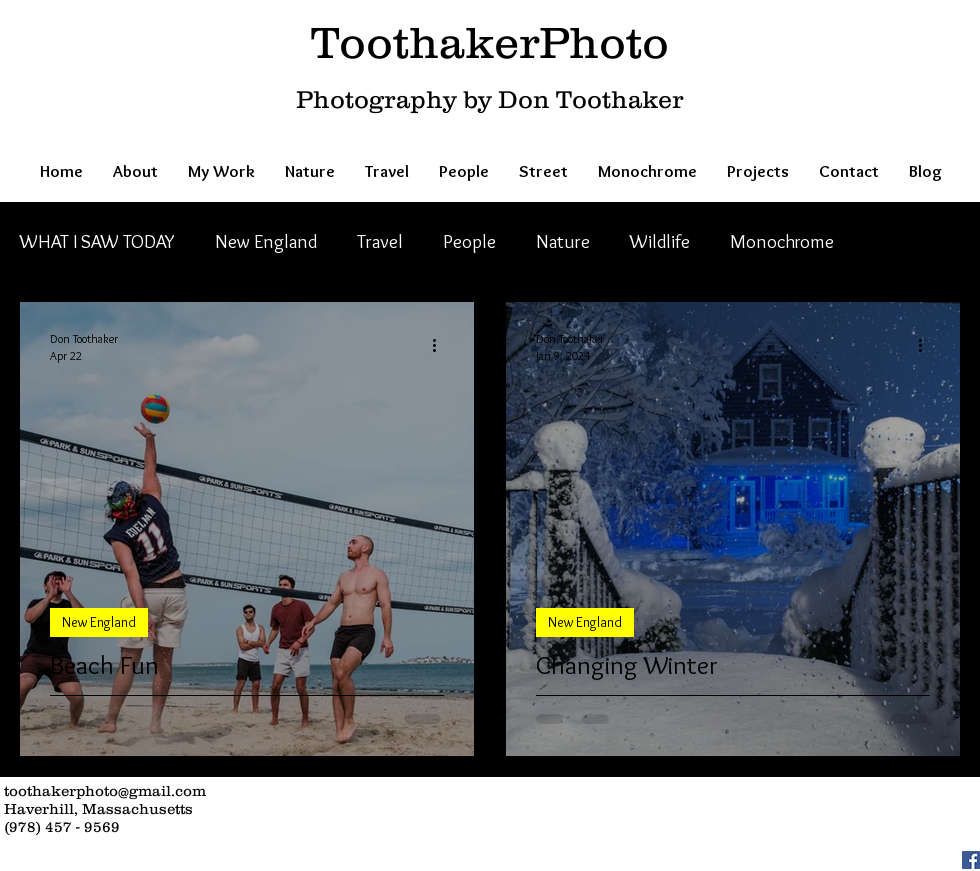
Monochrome (782, 241)
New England (266, 241)
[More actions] (441, 346)
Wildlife (660, 241)
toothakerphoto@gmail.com (105, 790)
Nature (563, 241)
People (469, 241)
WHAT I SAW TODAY (97, 241)
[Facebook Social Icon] (971, 860)
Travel (380, 241)
